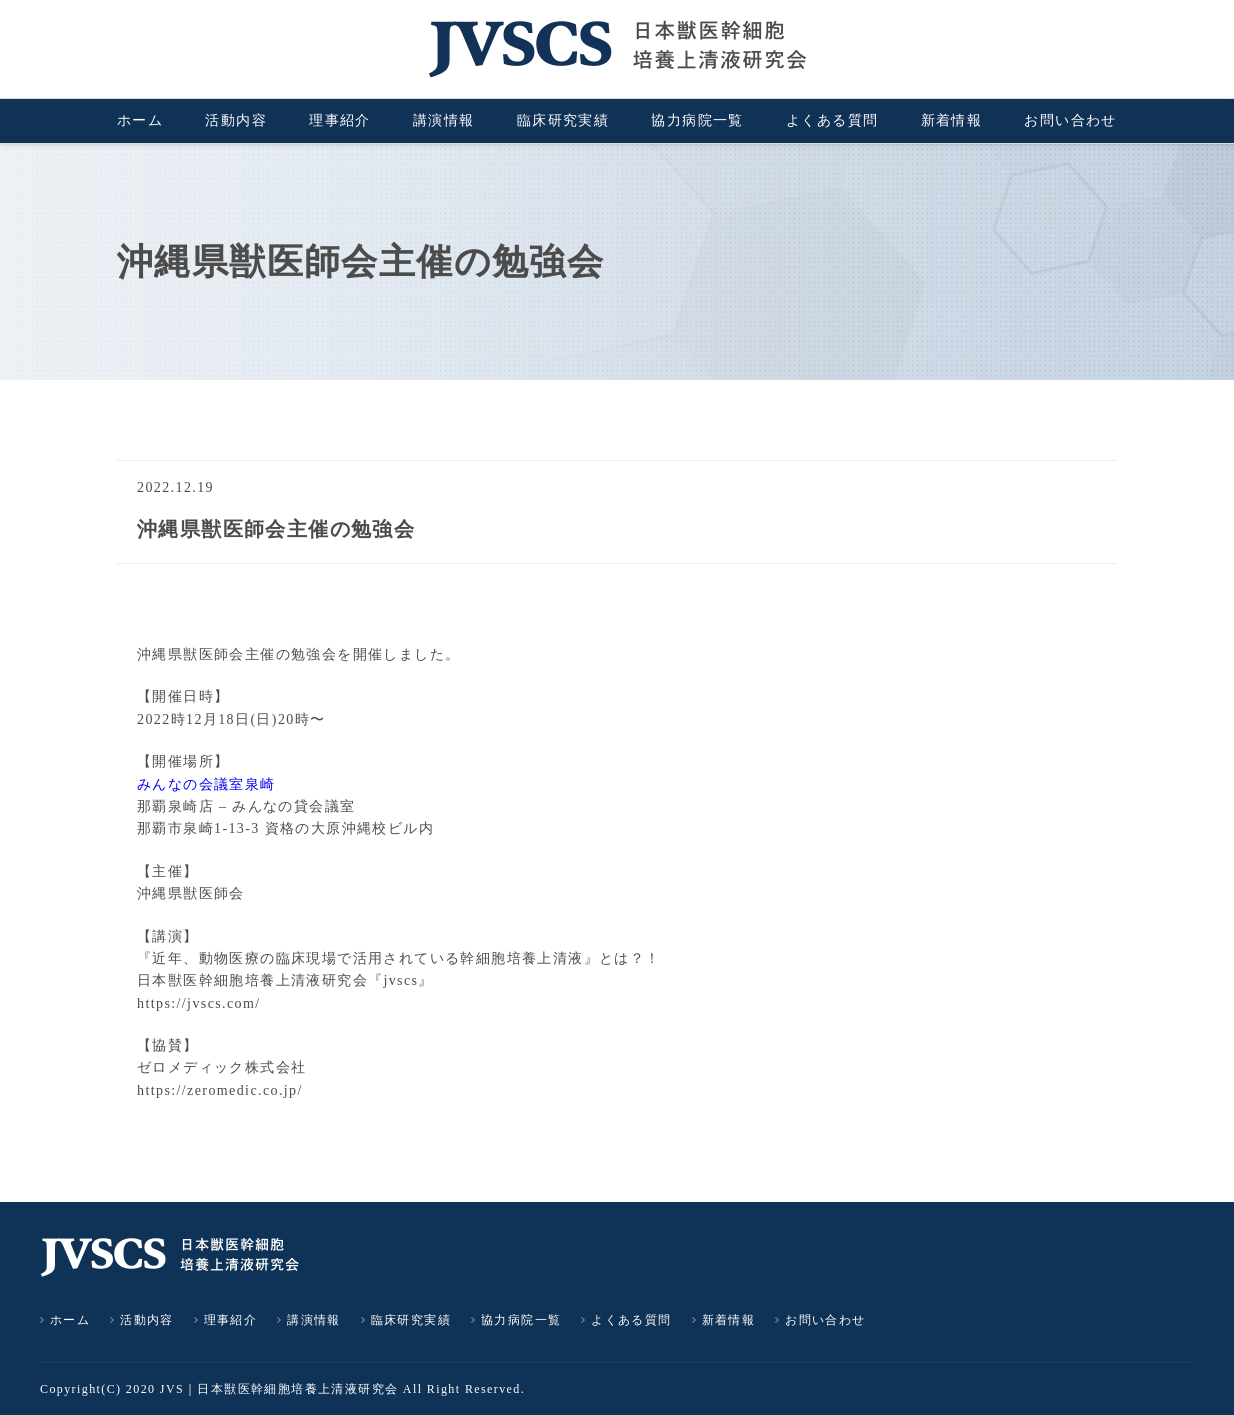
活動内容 (236, 120)
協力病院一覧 (697, 120)
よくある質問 (832, 120)
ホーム (140, 120)
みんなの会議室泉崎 (206, 784)
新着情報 (952, 120)
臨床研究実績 (563, 120)
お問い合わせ (1070, 120)
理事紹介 (340, 120)
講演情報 (444, 120)
